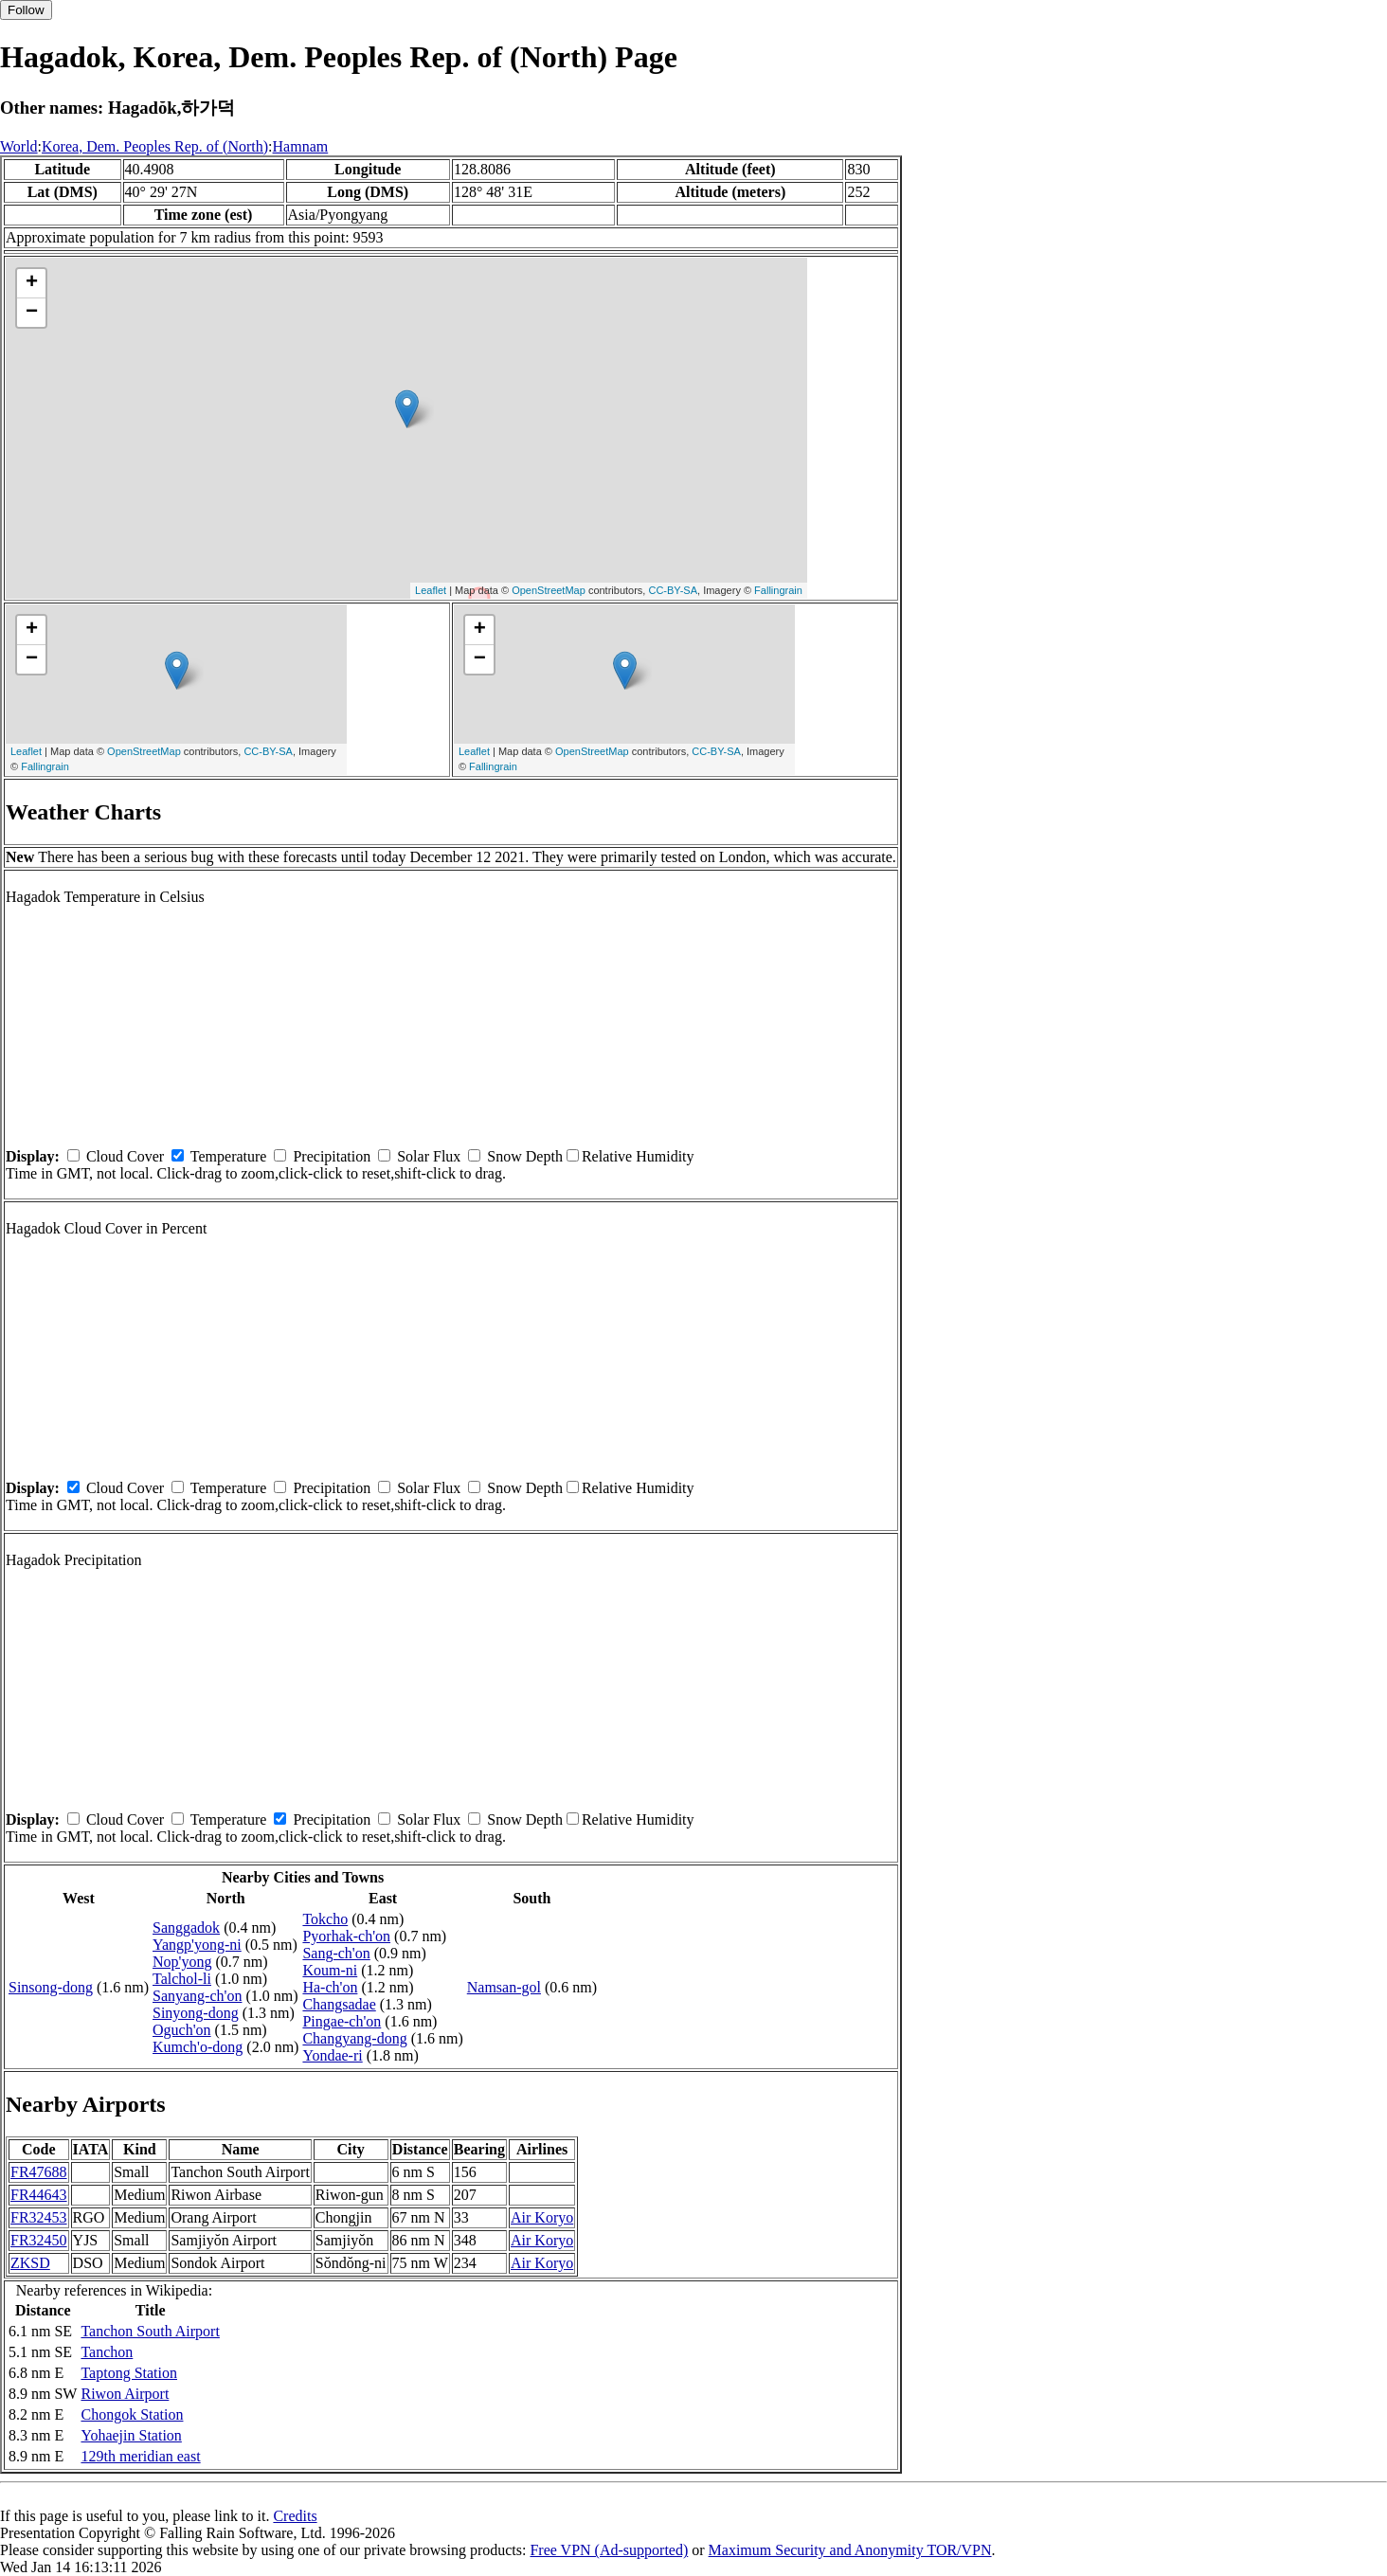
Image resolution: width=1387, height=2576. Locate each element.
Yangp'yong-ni (197, 1945)
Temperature (228, 1156)
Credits (294, 2516)
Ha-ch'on (329, 1987)
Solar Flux (428, 1156)
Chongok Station (132, 2414)
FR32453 (38, 2217)
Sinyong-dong (196, 2013)
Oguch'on (182, 2030)
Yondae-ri (332, 2055)
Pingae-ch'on (341, 2021)
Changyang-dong (354, 2038)
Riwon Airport (125, 2394)
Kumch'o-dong (198, 2047)
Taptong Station (129, 2373)
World (19, 146)
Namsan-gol (504, 1987)
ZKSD (30, 2263)
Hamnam (301, 146)
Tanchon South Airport (150, 2331)
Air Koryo (542, 2217)
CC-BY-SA (672, 590)
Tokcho (325, 1919)
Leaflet (430, 590)
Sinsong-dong (51, 1987)
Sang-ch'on (335, 1953)
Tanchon (107, 2352)
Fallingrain (778, 590)
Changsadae (338, 2004)
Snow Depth (525, 1156)
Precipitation (331, 1156)
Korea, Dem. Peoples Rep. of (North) (155, 146)
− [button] (32, 312)
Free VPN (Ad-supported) (609, 2550)
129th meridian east (140, 2456)
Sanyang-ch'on (197, 1996)
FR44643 (38, 2195)
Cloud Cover (125, 1156)
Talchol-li (182, 1979)
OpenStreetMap (548, 590)
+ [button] (32, 283)
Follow (26, 10)
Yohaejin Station (131, 2435)
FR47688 (38, 2172)
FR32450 (38, 2240)
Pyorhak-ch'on (346, 1936)
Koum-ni (329, 1970)
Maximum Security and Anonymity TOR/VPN (850, 2550)
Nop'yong (182, 1962)
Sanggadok (186, 1927)
